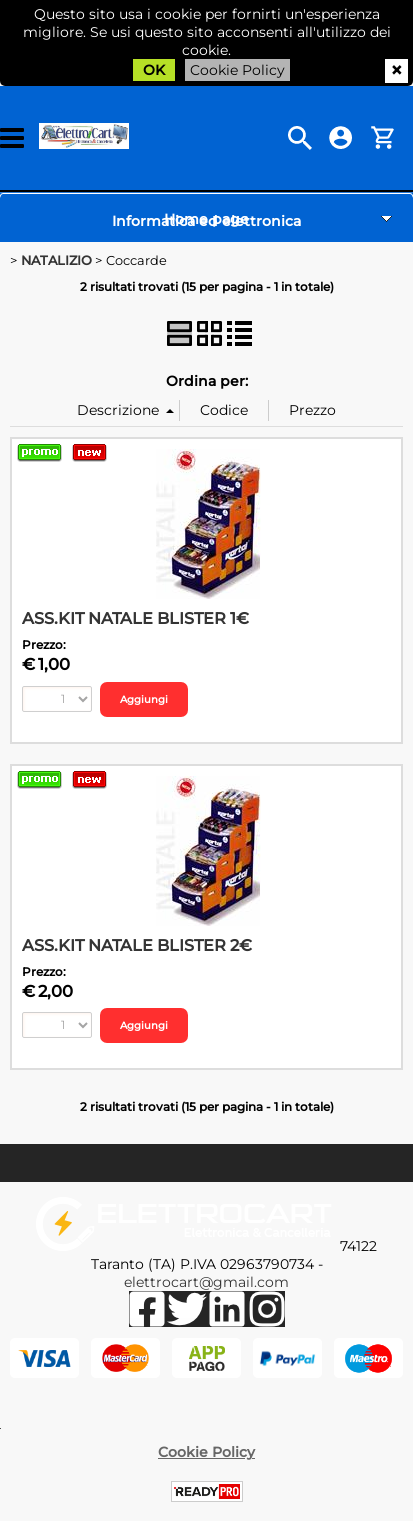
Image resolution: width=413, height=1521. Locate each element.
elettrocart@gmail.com (206, 1282)
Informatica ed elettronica (206, 221)
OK (154, 70)
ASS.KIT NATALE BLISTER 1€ (135, 618)
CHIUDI (396, 71)
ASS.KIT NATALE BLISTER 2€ (137, 945)
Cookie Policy (237, 70)
